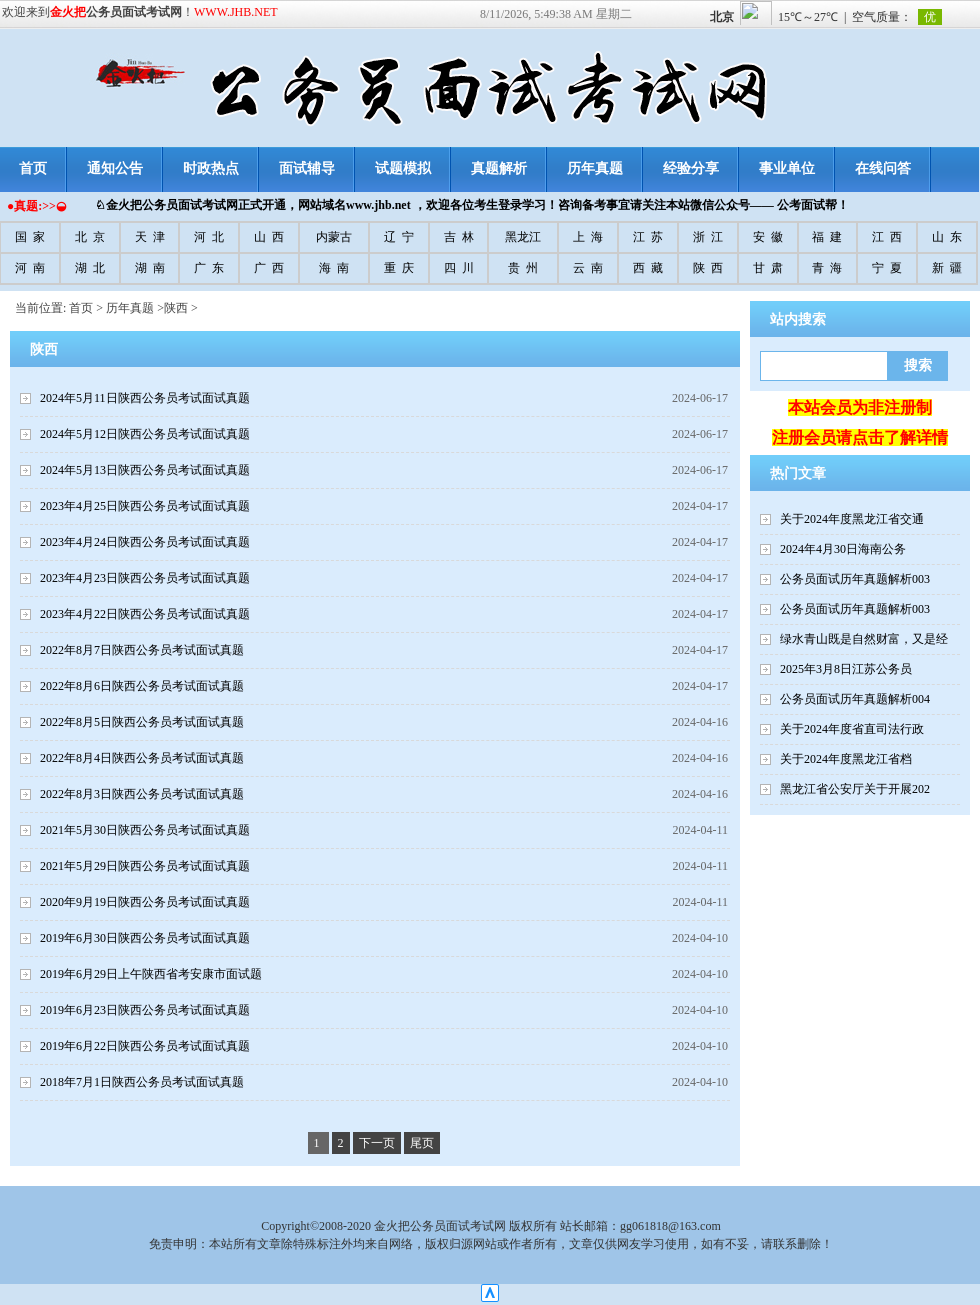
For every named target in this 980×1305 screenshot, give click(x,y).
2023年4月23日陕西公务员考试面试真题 (145, 578)
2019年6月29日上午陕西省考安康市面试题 (151, 974)
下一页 (377, 1143)
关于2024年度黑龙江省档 (846, 759)
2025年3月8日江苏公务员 (846, 669)
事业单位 (787, 168)
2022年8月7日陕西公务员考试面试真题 (142, 650)
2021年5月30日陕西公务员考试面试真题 (145, 830)
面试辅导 (307, 168)
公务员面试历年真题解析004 (855, 699)
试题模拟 (403, 168)
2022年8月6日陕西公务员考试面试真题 (142, 686)
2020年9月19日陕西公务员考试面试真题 (145, 902)
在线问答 (883, 168)
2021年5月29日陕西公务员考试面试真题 (145, 866)
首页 (81, 308)
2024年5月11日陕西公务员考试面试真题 (145, 398)
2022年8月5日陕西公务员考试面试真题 (142, 722)
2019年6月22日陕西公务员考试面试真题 (145, 1046)
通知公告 (115, 168)
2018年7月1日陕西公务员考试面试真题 (142, 1082)
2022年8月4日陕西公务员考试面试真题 (142, 758)
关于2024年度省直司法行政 (852, 729)
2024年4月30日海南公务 (843, 549)
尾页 (422, 1143)
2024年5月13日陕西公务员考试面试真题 (145, 470)
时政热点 (211, 168)
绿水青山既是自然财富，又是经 (864, 639)
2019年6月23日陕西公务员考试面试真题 (145, 1010)
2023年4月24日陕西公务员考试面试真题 (145, 542)
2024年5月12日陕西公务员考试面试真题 (145, 434)
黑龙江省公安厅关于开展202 (855, 789)
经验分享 (691, 168)
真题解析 (499, 168)
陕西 (176, 308)
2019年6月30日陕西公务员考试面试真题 (145, 938)
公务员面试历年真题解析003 (855, 579)
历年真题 (595, 168)
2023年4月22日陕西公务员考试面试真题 (145, 614)
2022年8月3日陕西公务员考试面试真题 (142, 794)
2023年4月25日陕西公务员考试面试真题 (145, 506)
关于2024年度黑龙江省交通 (852, 519)
